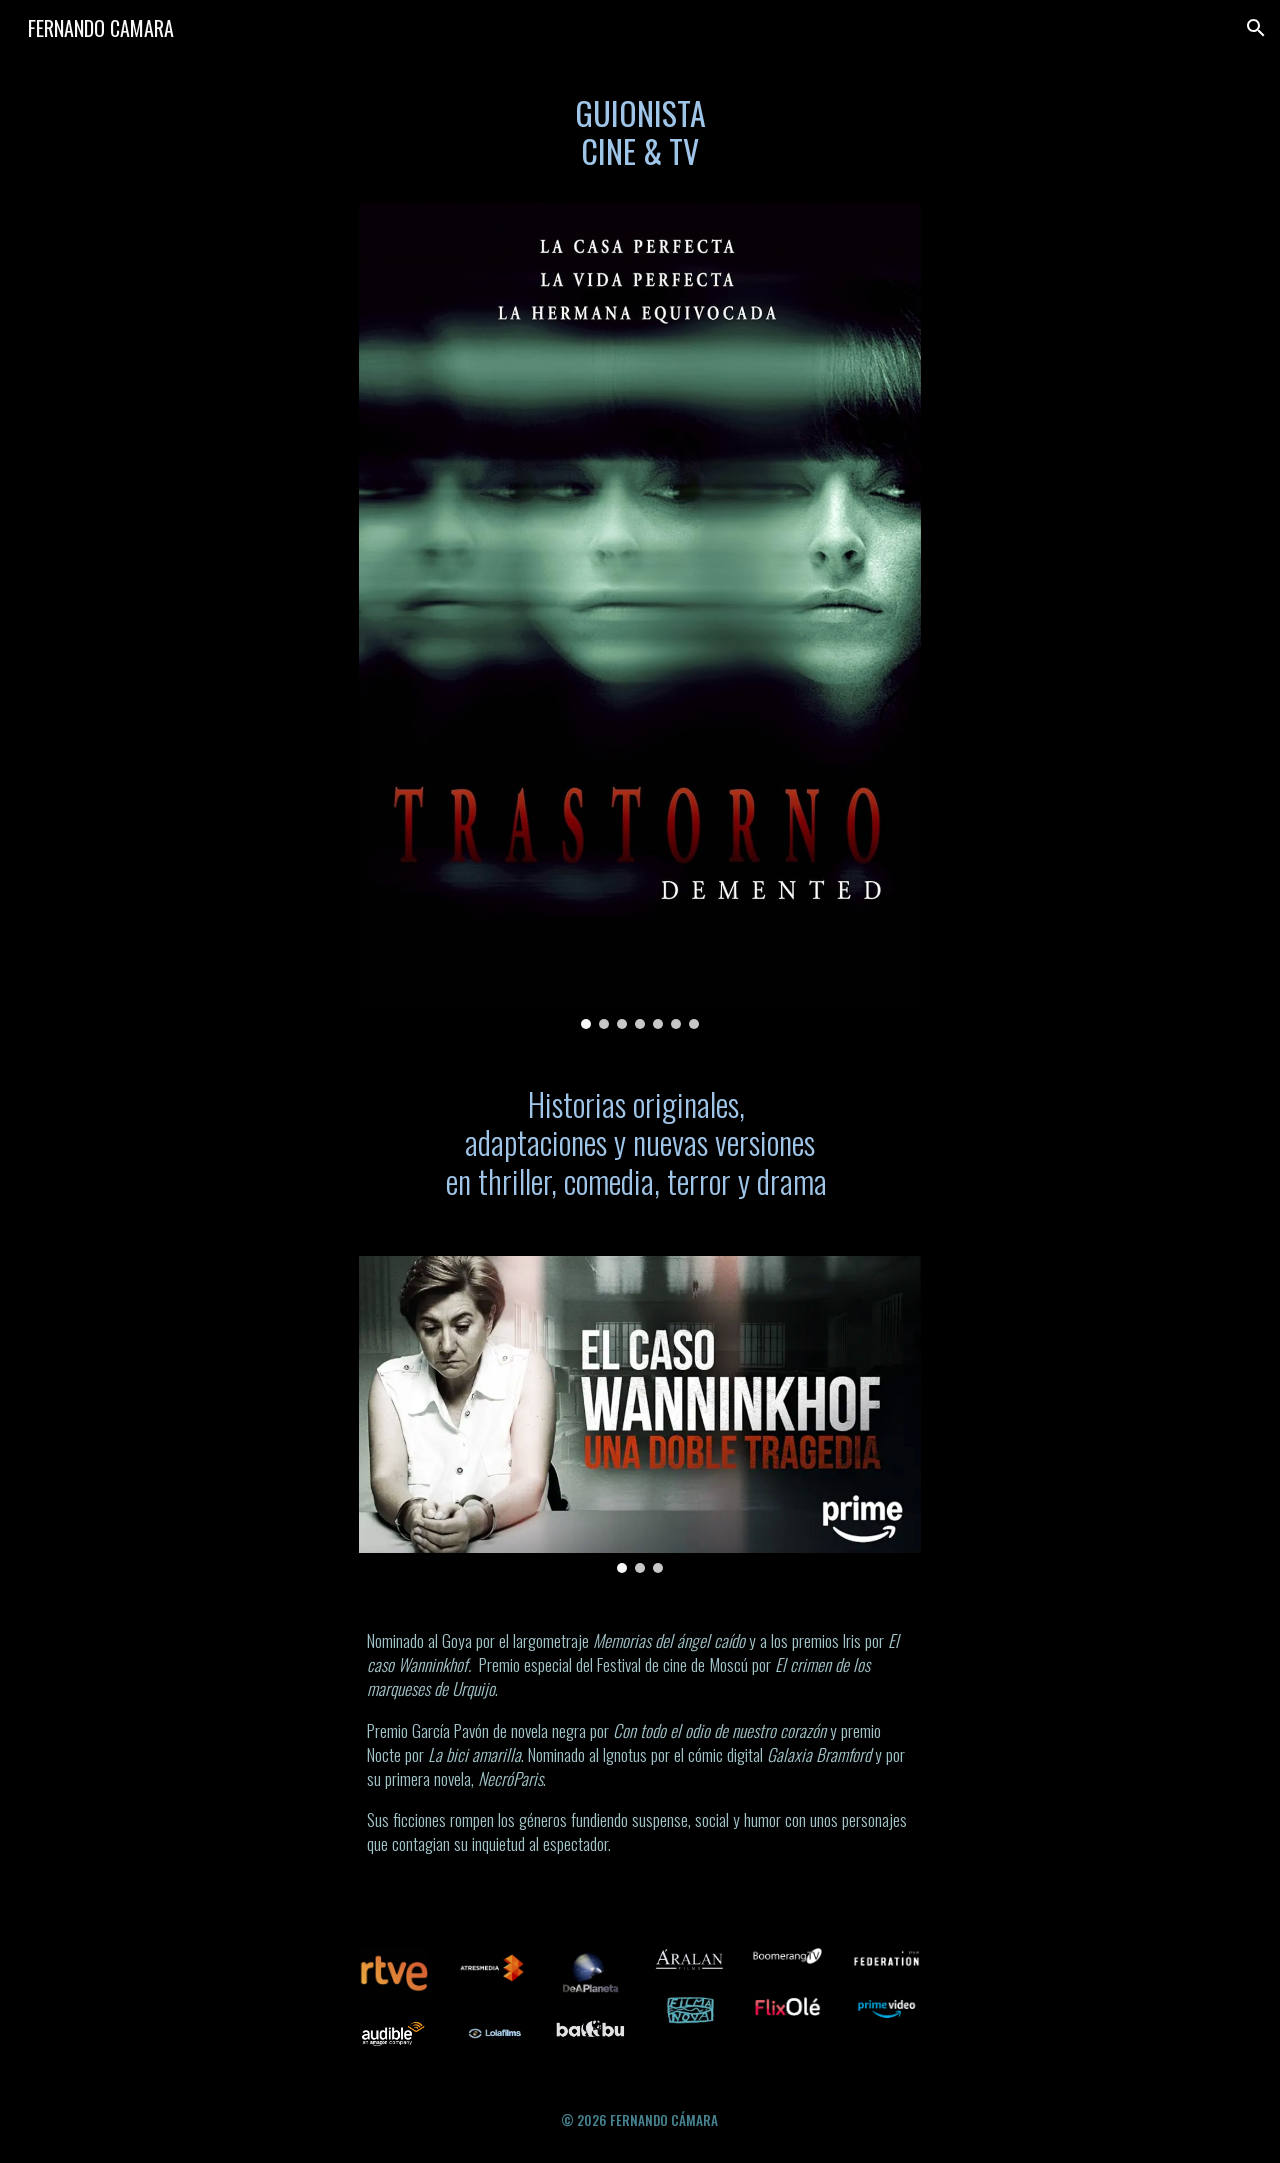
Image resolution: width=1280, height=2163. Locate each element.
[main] (640, 141)
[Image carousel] (640, 616)
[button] (1256, 28)
